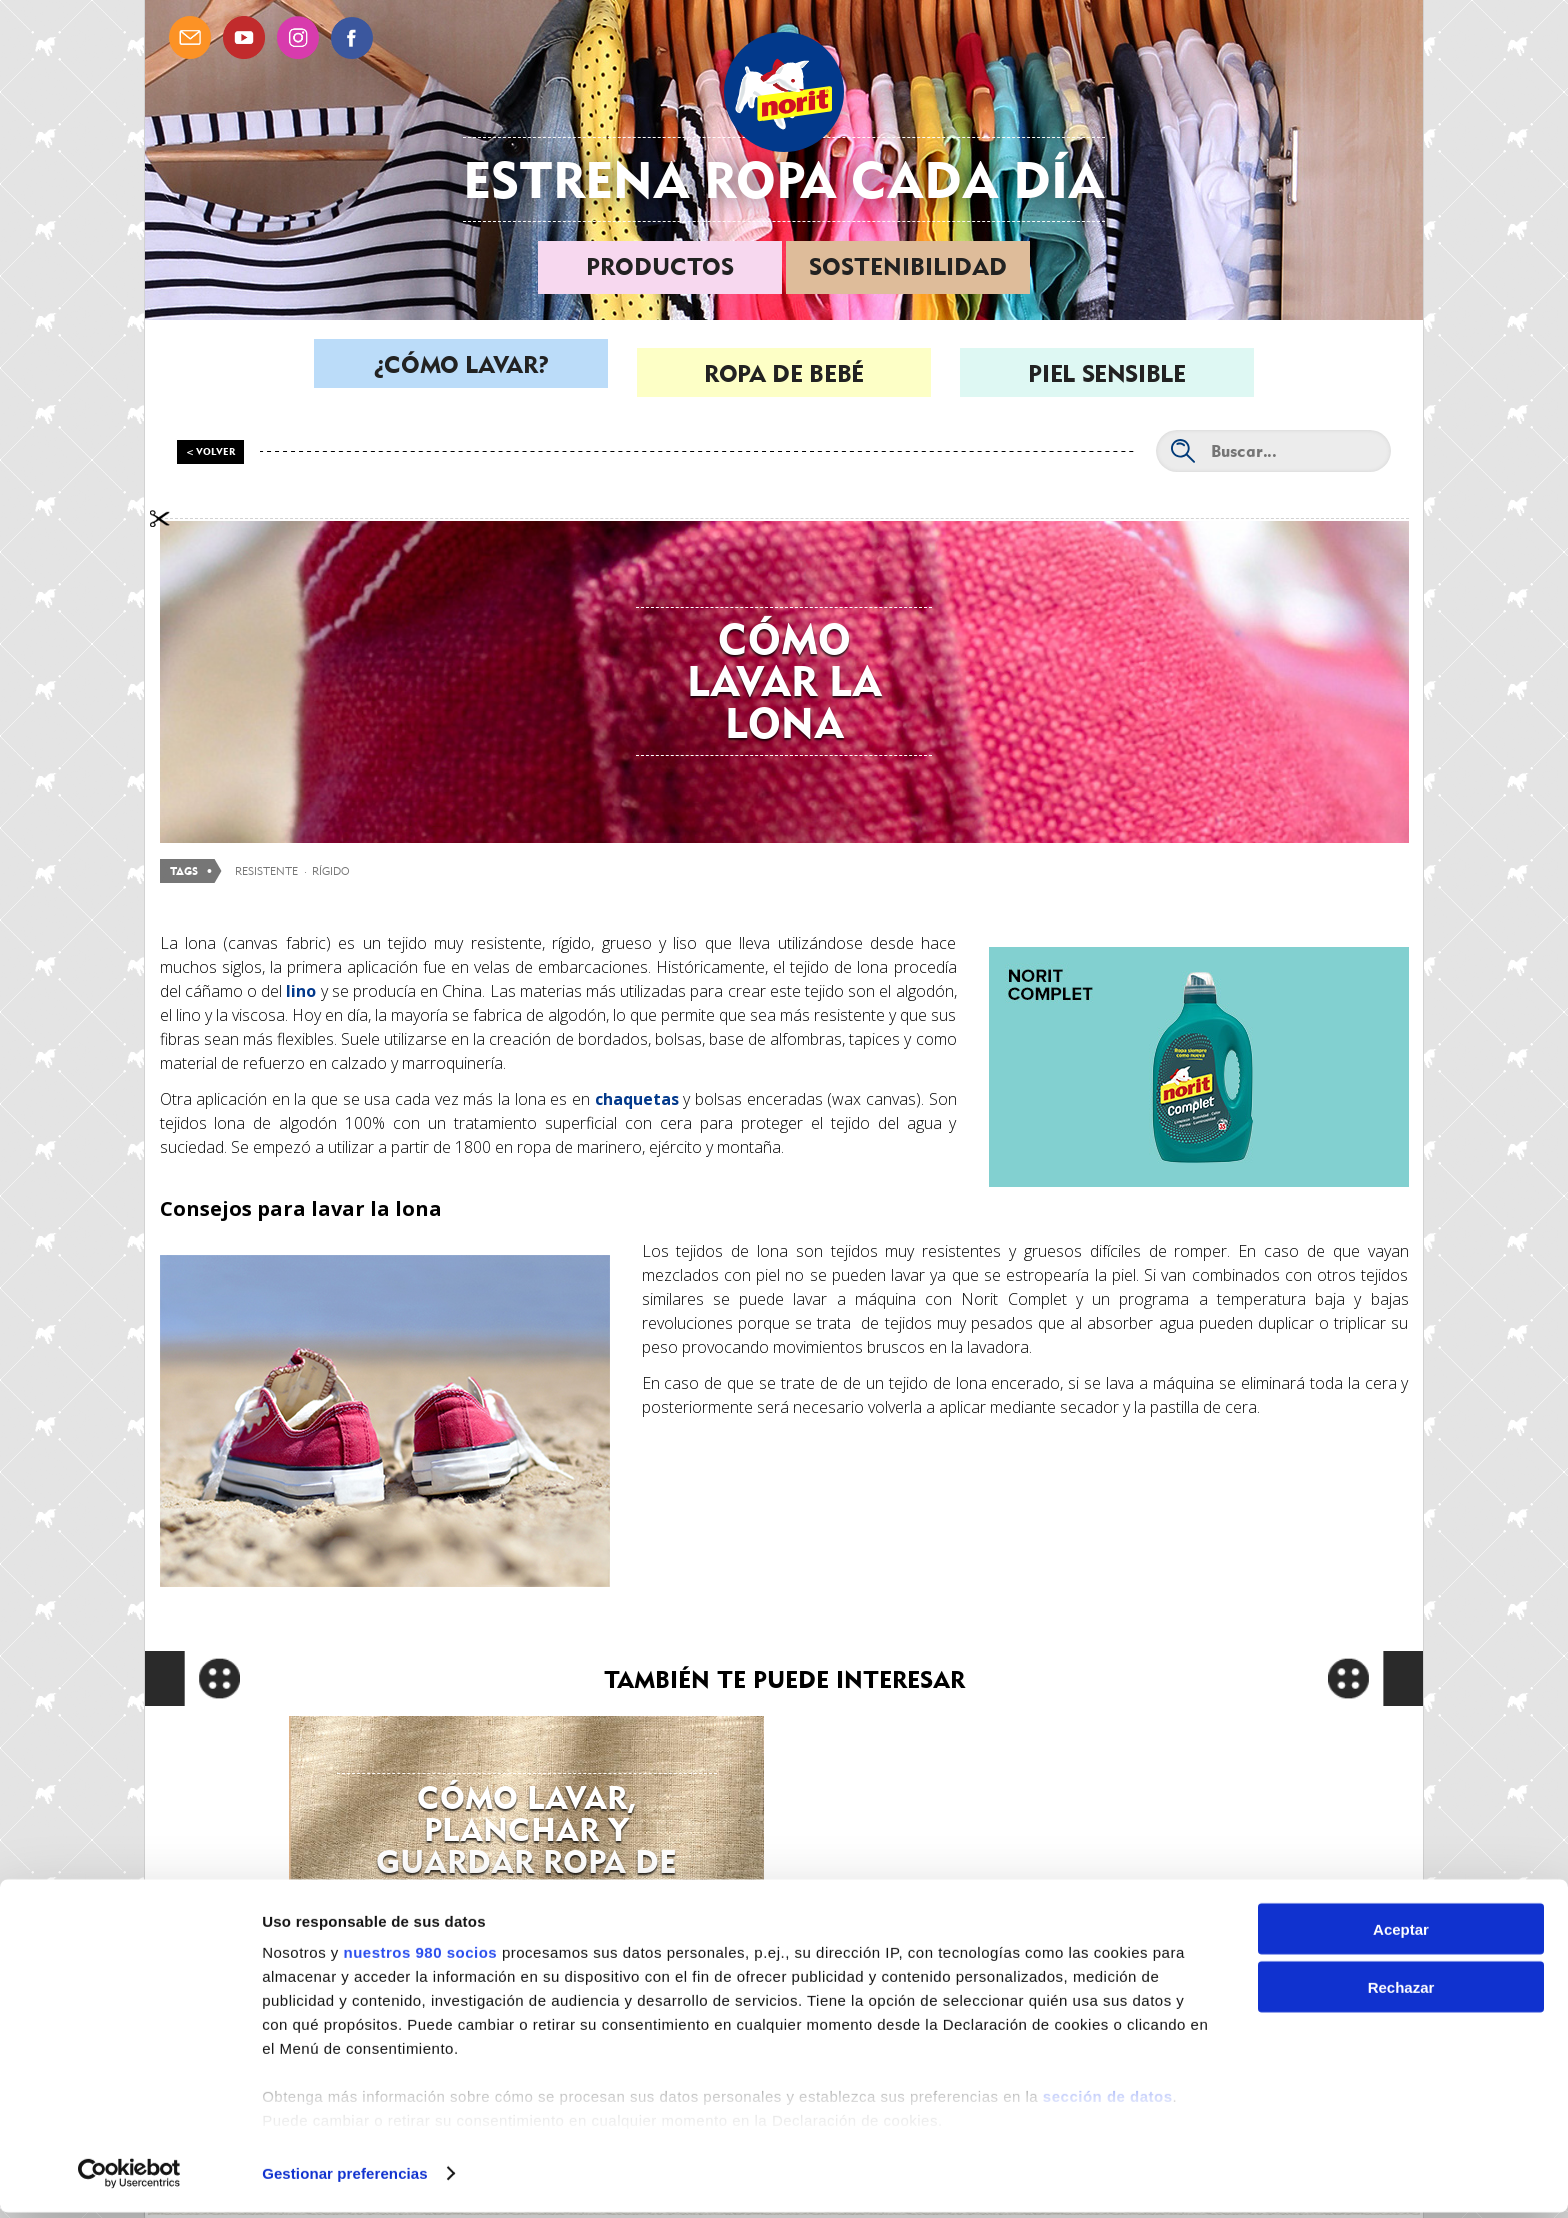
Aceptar (1401, 1934)
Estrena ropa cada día (784, 179)
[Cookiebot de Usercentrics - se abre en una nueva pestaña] (129, 2179)
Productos (660, 266)
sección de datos (1108, 2101)
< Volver (211, 451)
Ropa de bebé (784, 373)
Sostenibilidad (908, 266)
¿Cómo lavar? (461, 373)
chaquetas (637, 1099)
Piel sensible (1106, 373)
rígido (331, 871)
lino (301, 991)
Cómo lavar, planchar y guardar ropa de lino (526, 1845)
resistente (266, 871)
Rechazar (1401, 1993)
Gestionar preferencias (345, 2178)
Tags (184, 871)
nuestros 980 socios (420, 1957)
